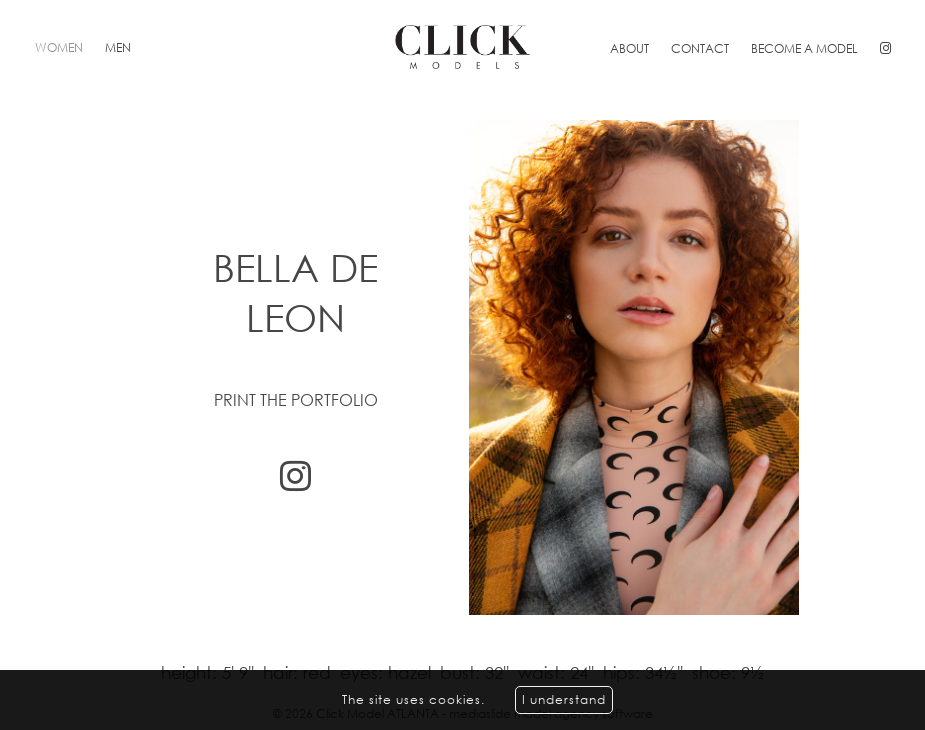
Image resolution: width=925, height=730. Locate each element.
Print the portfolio (296, 400)
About (629, 48)
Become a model (804, 48)
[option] (462, 367)
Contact (700, 48)
